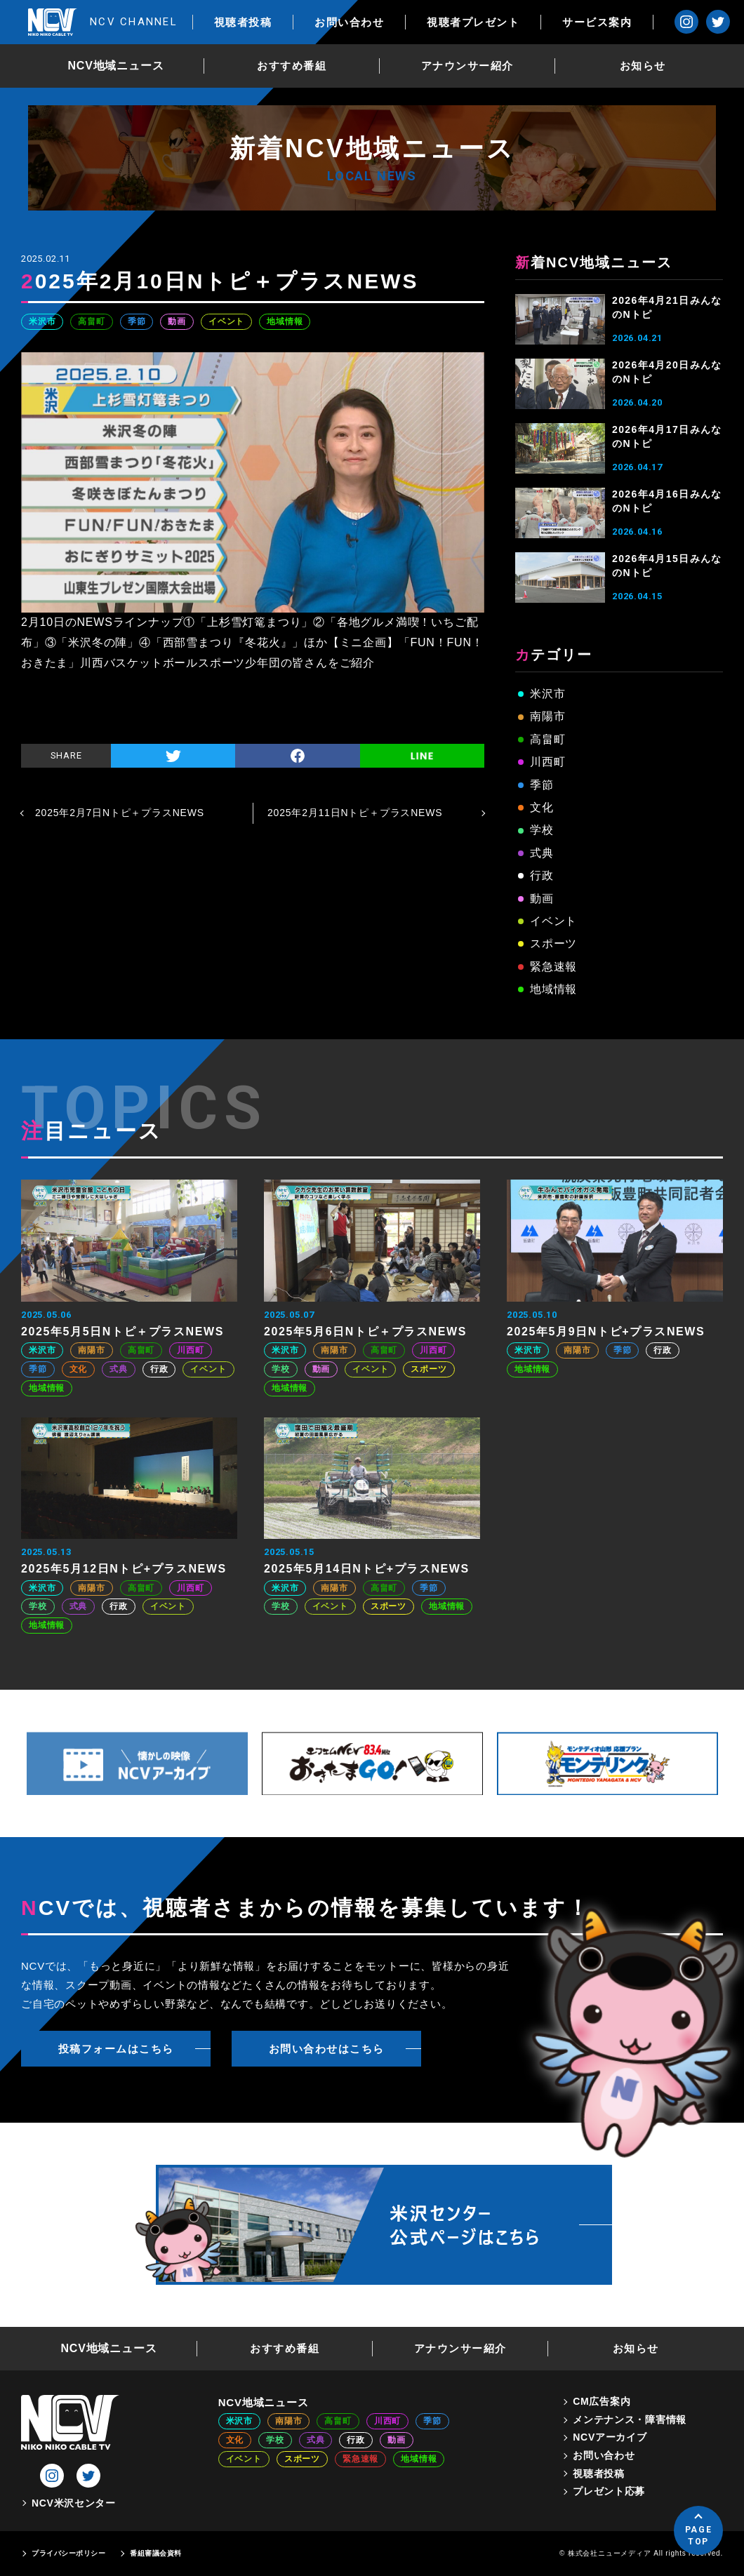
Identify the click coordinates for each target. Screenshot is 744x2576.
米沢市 (42, 321)
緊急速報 (553, 967)
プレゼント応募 (609, 2491)
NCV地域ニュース (116, 66)
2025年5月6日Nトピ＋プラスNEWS (365, 1331)
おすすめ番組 (291, 66)
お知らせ (643, 66)
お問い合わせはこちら (327, 2049)
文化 (542, 807)
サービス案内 (597, 22)
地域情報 (285, 321)
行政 (542, 875)
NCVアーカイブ (609, 2437)
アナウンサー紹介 (467, 66)
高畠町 (91, 321)
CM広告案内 (601, 2401)
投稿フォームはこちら (116, 2049)
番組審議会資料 (156, 2553)
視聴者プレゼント (473, 22)
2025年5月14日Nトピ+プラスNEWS (367, 1569)
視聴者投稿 (243, 22)
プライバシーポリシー (68, 2553)
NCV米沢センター (74, 2503)
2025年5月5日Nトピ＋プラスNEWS (122, 1331)
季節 (137, 321)
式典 (542, 853)
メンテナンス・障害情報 (629, 2419)
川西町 (547, 762)
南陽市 (547, 716)
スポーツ (553, 943)
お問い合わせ (349, 22)
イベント (226, 321)
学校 (542, 830)
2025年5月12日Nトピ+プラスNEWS (124, 1569)
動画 (177, 321)
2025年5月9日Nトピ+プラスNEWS (606, 1331)
